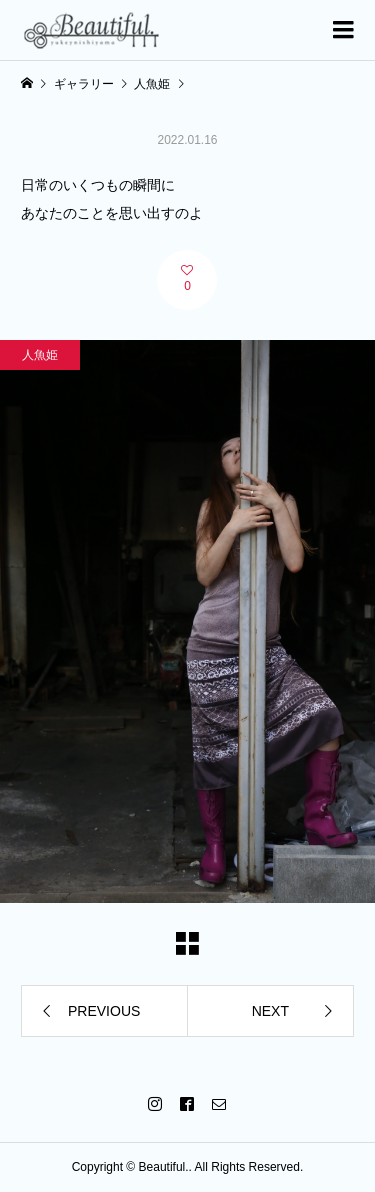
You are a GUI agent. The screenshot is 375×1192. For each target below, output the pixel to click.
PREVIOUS (104, 1011)
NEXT (270, 1011)
